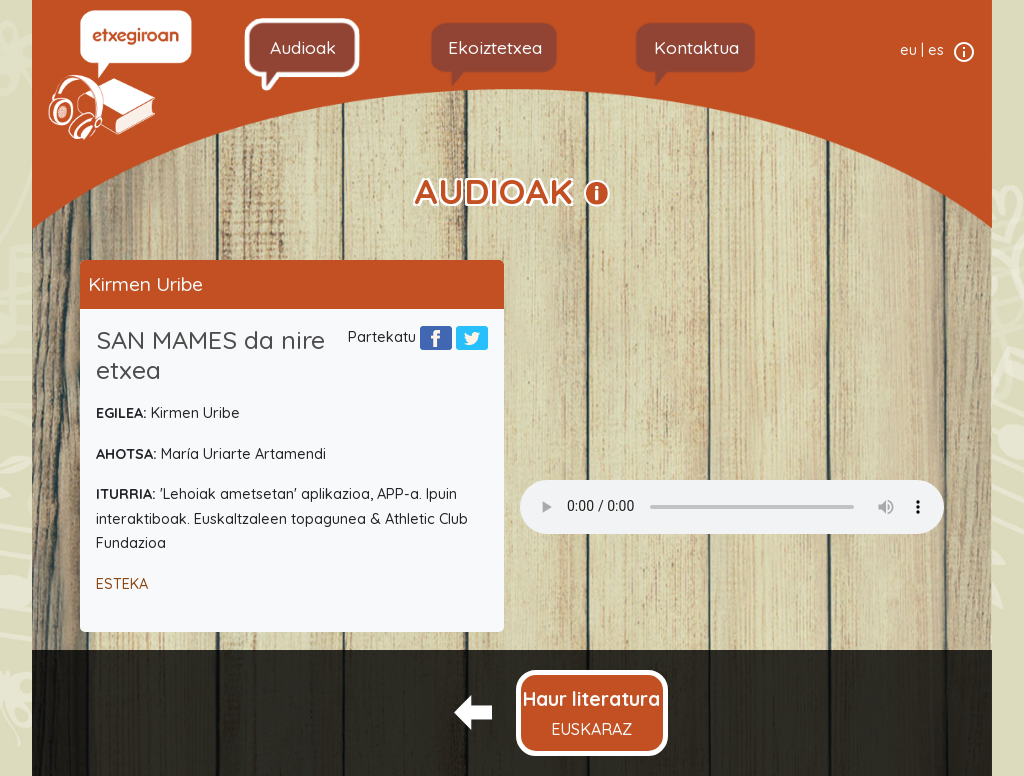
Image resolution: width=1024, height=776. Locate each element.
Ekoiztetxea (495, 47)
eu (908, 50)
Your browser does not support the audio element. (732, 507)
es (936, 50)
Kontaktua (696, 47)
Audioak (303, 47)
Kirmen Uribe (145, 284)
